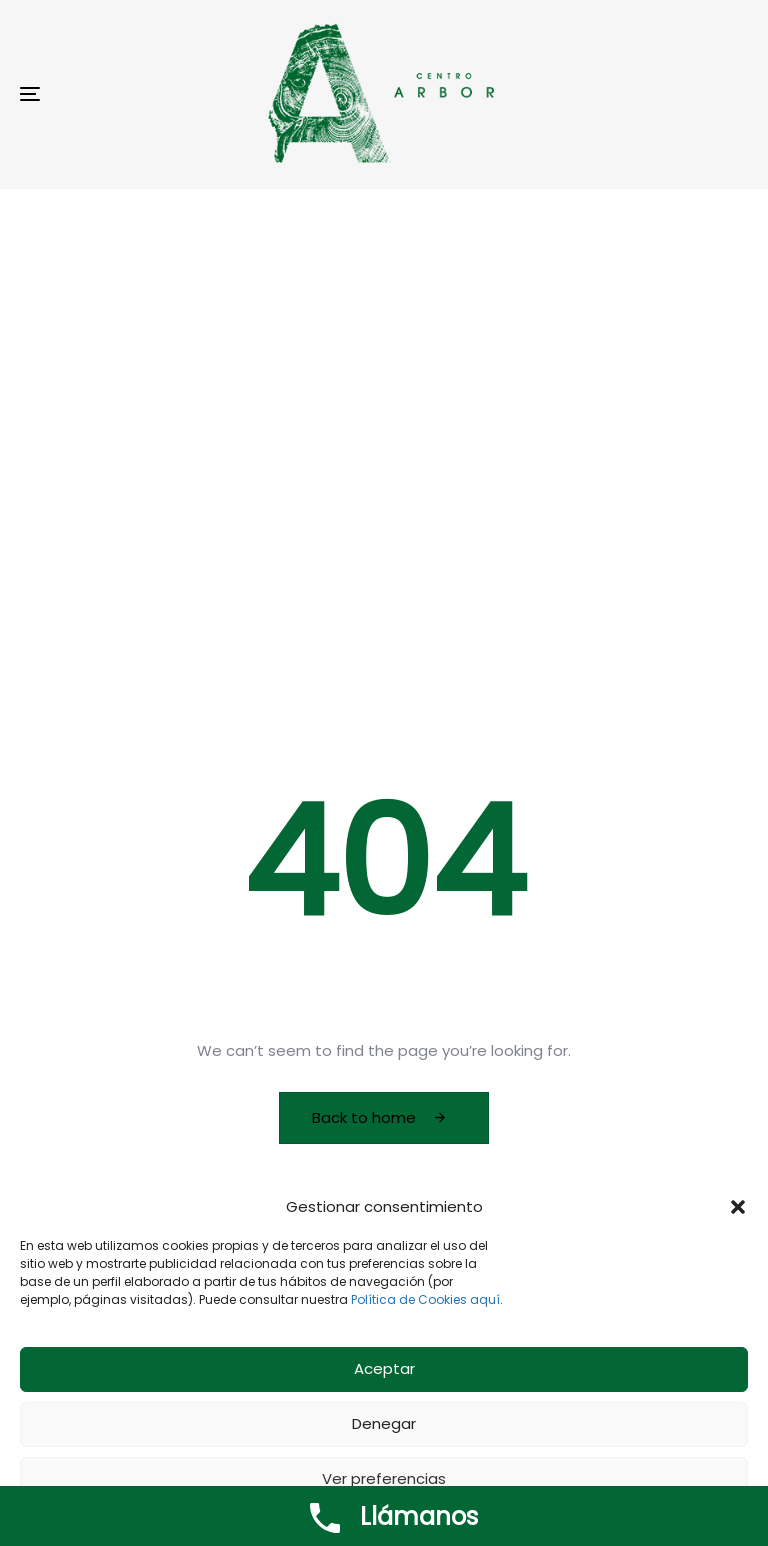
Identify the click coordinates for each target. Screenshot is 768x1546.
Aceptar (384, 1375)
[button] (738, 1213)
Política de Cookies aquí (425, 1305)
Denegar (384, 1430)
